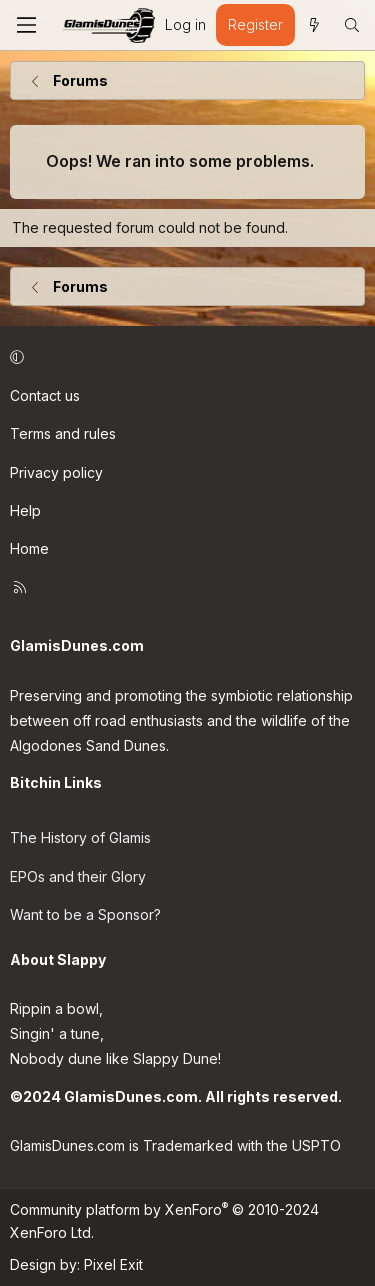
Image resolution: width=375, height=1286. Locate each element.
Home (29, 548)
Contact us (45, 395)
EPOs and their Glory (78, 876)
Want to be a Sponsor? (85, 914)
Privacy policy (56, 472)
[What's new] (314, 25)
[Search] (352, 25)
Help (25, 510)
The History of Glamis (80, 837)
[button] (184, 357)
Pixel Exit (113, 1264)
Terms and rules (63, 433)
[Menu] (26, 25)
